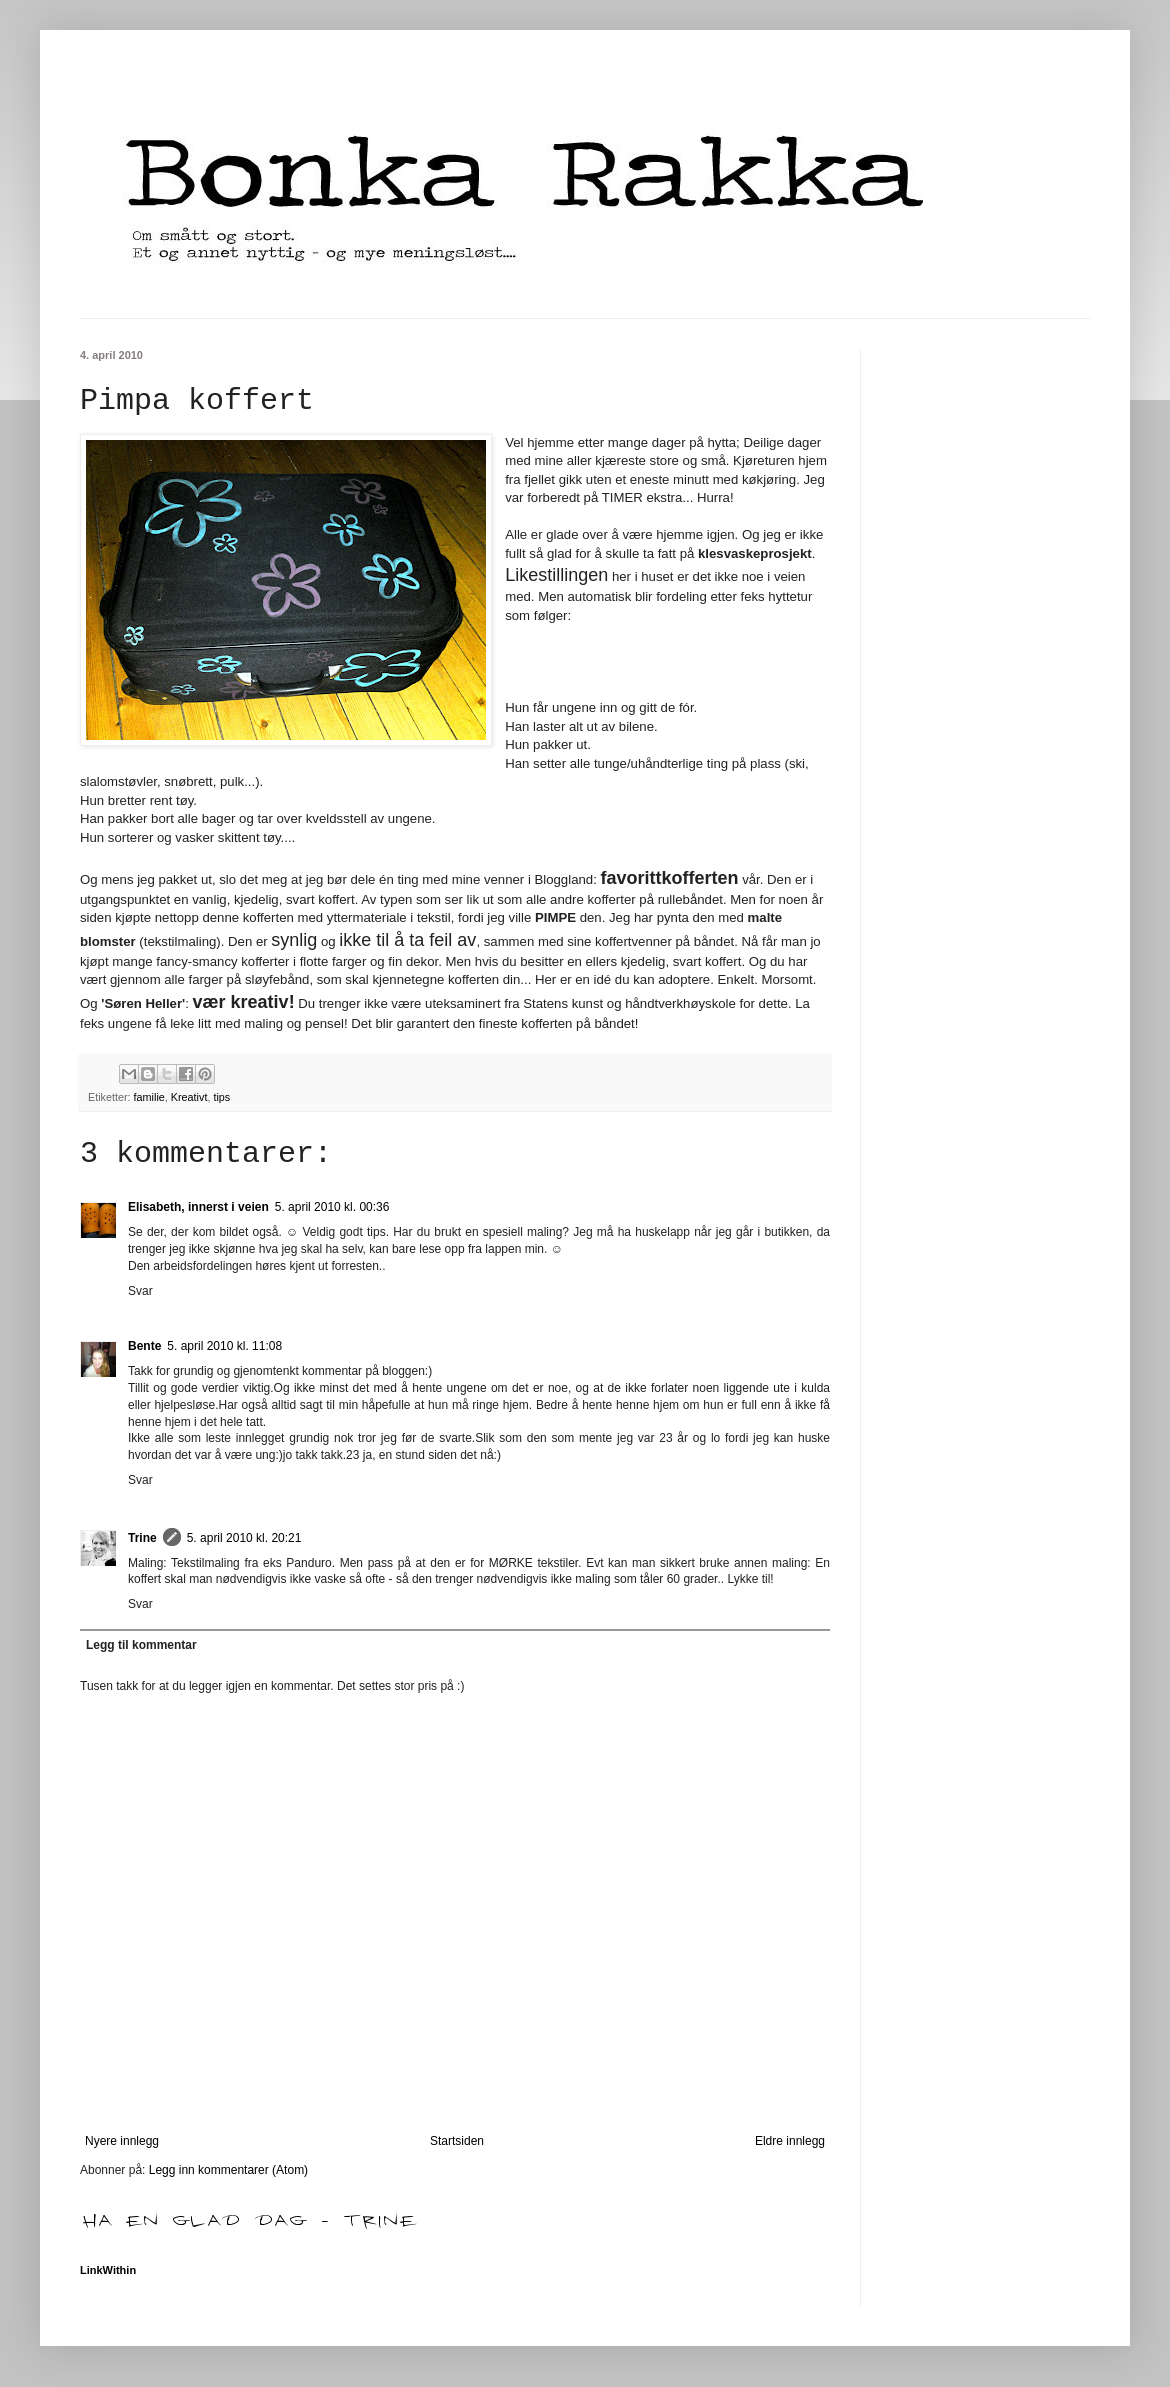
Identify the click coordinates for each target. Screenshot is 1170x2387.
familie (149, 1097)
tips (221, 1097)
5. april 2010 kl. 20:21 (244, 1538)
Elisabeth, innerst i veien (198, 1207)
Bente (144, 1346)
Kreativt (189, 1097)
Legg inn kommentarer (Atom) (228, 2170)
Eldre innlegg (790, 2141)
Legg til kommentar (141, 1645)
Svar (140, 1291)
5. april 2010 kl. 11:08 (224, 1346)
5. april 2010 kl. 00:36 (332, 1207)
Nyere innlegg (122, 2141)
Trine (142, 1538)
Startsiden (457, 2141)
